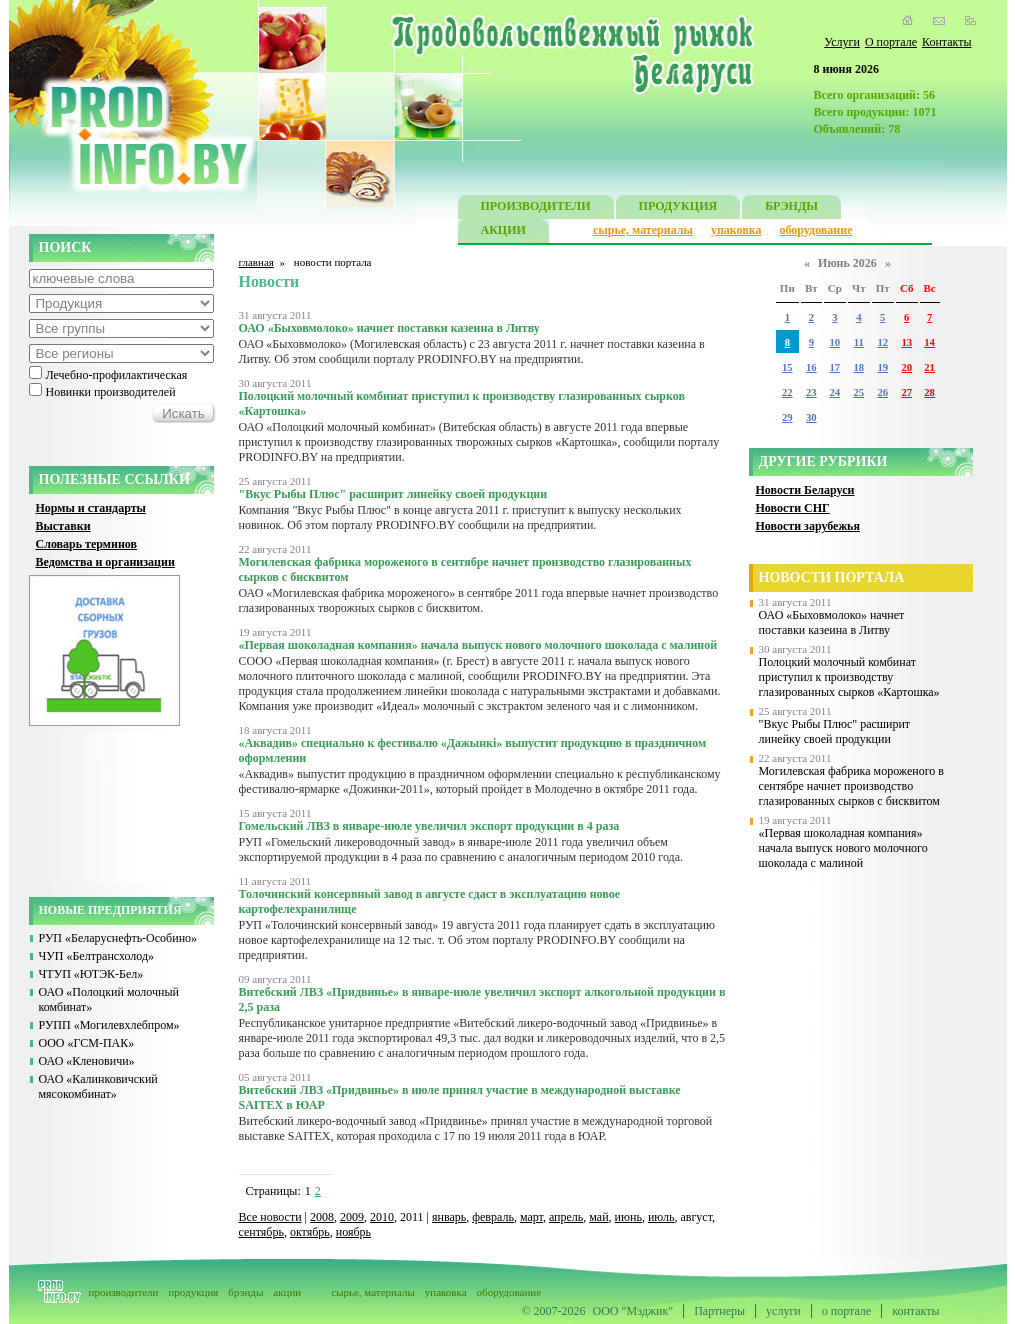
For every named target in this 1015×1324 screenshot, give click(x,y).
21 (929, 367)
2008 (322, 1217)
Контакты (947, 42)
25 (859, 392)
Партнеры (719, 1311)
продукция (193, 1292)
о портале (846, 1311)
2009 (352, 1217)
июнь (628, 1217)
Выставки (63, 526)
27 (906, 392)
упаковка (736, 230)
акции (287, 1292)
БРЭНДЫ (791, 208)
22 (787, 392)
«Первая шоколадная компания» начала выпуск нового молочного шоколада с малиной (843, 848)
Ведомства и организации (105, 562)
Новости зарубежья (808, 526)
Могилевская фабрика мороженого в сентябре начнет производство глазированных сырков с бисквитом (852, 786)
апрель (566, 1217)
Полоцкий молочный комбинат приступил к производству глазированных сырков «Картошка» (849, 677)
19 (882, 367)
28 (929, 392)
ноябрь (353, 1232)
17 (835, 367)
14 (929, 342)
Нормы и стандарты (91, 508)
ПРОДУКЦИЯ (678, 208)
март (531, 1217)
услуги (783, 1311)
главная (256, 262)
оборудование (815, 230)
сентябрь (261, 1232)
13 (906, 342)
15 (787, 367)
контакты (915, 1311)
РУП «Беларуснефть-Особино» (118, 938)
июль (661, 1217)
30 (811, 417)
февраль (493, 1217)
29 (787, 417)
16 (811, 367)
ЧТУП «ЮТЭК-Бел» (91, 974)
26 (882, 392)
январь (449, 1217)
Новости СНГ (793, 508)
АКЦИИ (503, 232)
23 (811, 392)
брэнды (245, 1292)
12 (882, 342)
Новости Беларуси (805, 490)
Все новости (270, 1217)
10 (835, 342)
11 (859, 342)
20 (906, 367)
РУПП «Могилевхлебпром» (109, 1025)
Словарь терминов (87, 544)
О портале (891, 42)
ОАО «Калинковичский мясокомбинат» (98, 1086)
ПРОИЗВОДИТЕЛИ (536, 208)
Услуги (842, 42)
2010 (382, 1217)
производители (124, 1292)
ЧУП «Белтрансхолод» (97, 956)
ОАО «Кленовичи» (87, 1061)
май (598, 1217)
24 (835, 392)
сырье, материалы (643, 230)
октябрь (310, 1232)
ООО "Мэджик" (633, 1311)
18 (859, 367)
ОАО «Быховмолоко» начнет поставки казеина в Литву (832, 622)
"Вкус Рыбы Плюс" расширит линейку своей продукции (835, 731)
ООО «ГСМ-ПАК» (87, 1043)
